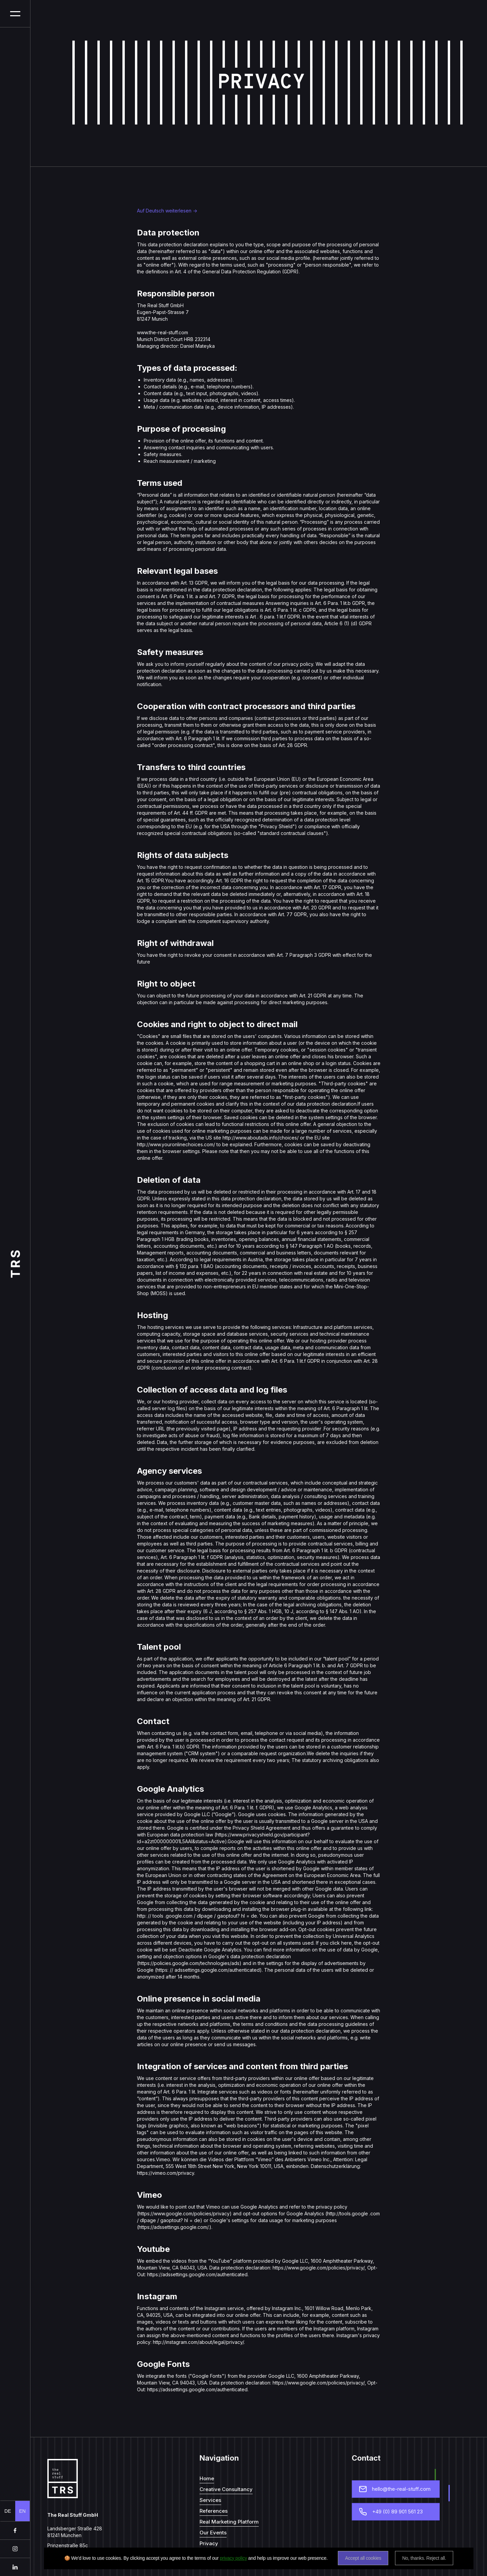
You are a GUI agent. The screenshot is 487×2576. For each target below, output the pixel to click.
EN (22, 2511)
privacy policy (233, 2558)
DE (7, 2511)
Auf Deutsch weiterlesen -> (167, 210)
